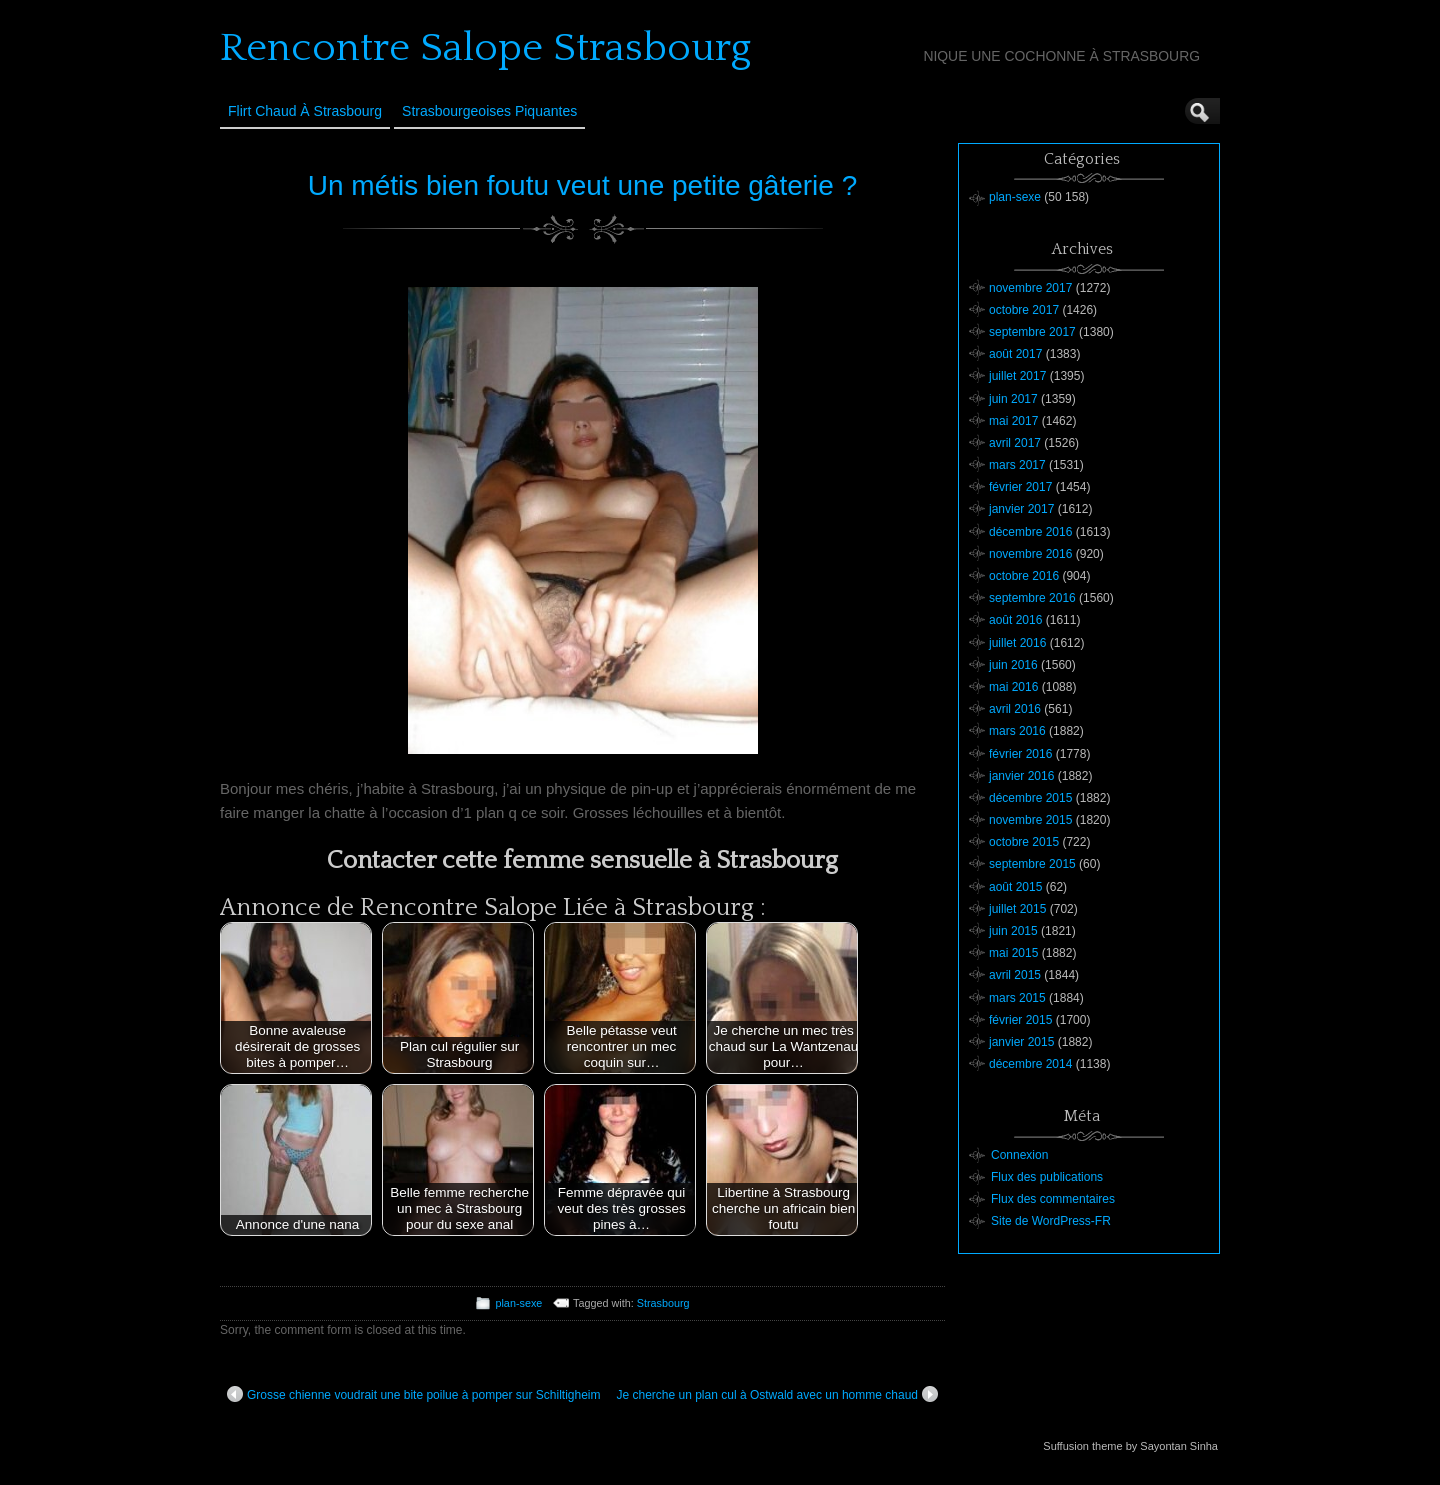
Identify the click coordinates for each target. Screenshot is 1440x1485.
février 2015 (1020, 1020)
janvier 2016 (1021, 776)
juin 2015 (1013, 931)
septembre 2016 (1032, 598)
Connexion (1019, 1155)
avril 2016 (1015, 709)
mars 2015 (1017, 998)
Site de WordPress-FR (1051, 1221)
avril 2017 (1015, 443)
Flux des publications (1047, 1177)
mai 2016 (1013, 687)
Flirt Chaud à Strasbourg (305, 111)
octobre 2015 (1024, 842)
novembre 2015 (1030, 820)
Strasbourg (663, 1303)
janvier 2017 (1021, 509)
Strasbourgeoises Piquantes (489, 111)
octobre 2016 (1024, 576)
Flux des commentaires (1053, 1199)
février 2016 (1020, 754)
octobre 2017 (1024, 310)
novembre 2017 (1030, 288)
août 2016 (1015, 620)
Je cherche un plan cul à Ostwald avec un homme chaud (777, 1394)
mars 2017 (1017, 465)
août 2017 (1015, 354)
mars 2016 (1017, 731)
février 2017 (1020, 487)
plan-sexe (518, 1303)
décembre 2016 (1030, 532)
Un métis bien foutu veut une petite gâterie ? (582, 185)
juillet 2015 (1017, 909)
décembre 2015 (1030, 798)
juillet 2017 (1017, 376)
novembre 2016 (1030, 554)
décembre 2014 (1030, 1064)
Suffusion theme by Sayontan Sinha (1130, 1446)
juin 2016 (1013, 665)
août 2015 (1015, 887)
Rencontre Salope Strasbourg (485, 48)
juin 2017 (1013, 399)
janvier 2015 (1021, 1042)
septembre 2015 (1032, 864)
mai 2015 (1013, 953)
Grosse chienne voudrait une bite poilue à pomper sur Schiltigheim (414, 1394)
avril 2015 (1015, 975)
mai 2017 (1013, 421)
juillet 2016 (1017, 643)
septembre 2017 (1032, 332)
